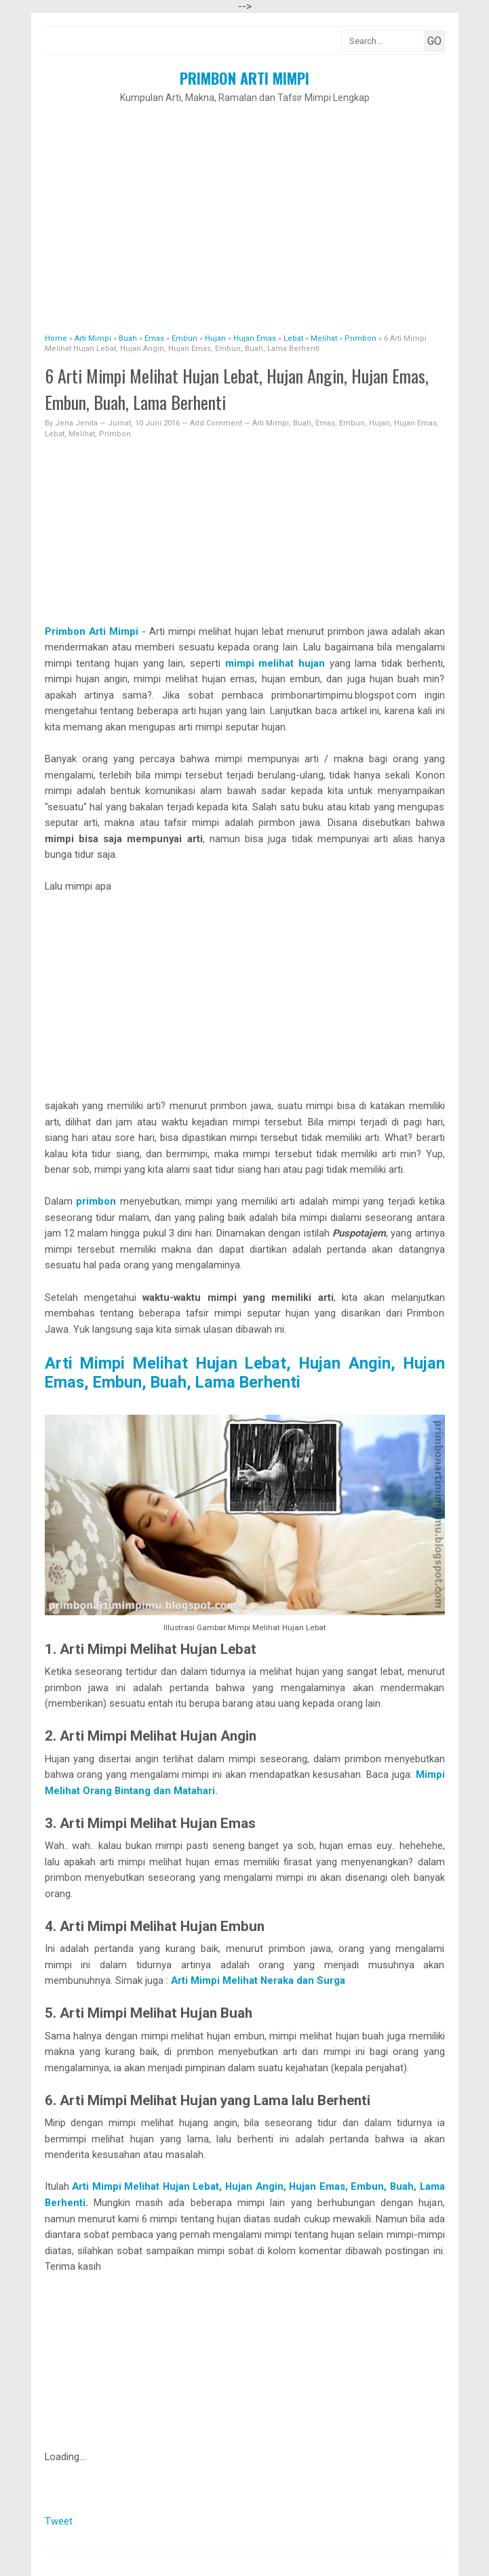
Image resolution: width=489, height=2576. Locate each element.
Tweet (59, 2521)
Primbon (115, 434)
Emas (325, 423)
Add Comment (217, 423)
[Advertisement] (245, 211)
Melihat (82, 434)
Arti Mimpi (270, 423)
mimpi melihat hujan (277, 663)
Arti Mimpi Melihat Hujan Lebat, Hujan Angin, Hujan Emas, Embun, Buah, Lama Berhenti (245, 1373)
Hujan (379, 423)
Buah (302, 423)
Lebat (54, 434)
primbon (96, 1201)
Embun (352, 423)
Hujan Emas (415, 423)
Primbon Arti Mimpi (244, 78)
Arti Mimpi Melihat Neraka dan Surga (256, 1980)
